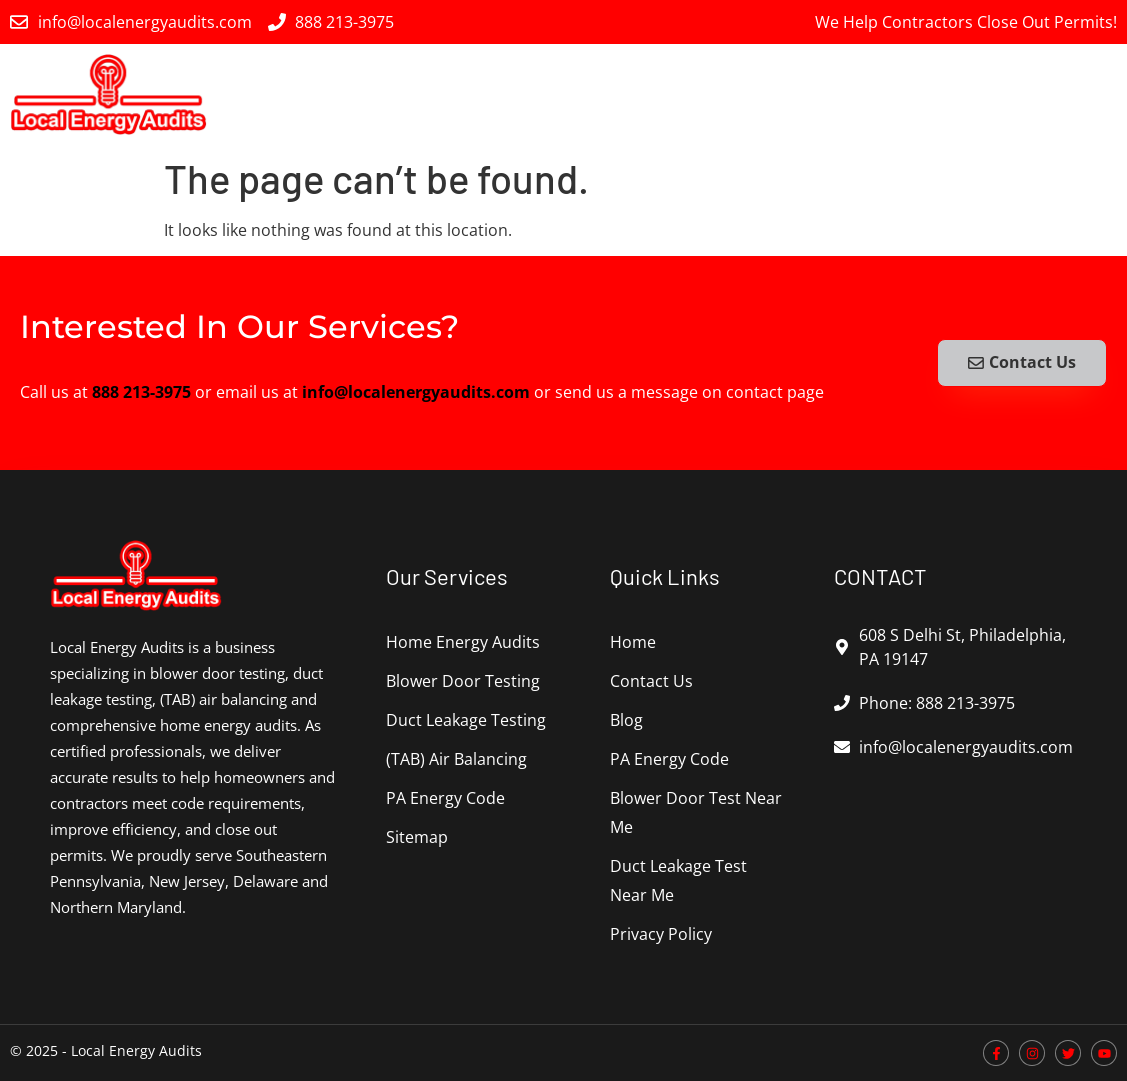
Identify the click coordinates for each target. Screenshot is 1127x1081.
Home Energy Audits (348, 94)
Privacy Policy (661, 934)
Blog (626, 720)
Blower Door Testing (522, 94)
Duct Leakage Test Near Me (678, 880)
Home (633, 642)
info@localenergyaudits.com (416, 392)
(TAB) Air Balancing (886, 94)
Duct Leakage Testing (700, 94)
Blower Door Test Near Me (696, 812)
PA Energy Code (1051, 94)
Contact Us (651, 681)
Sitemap (417, 837)
